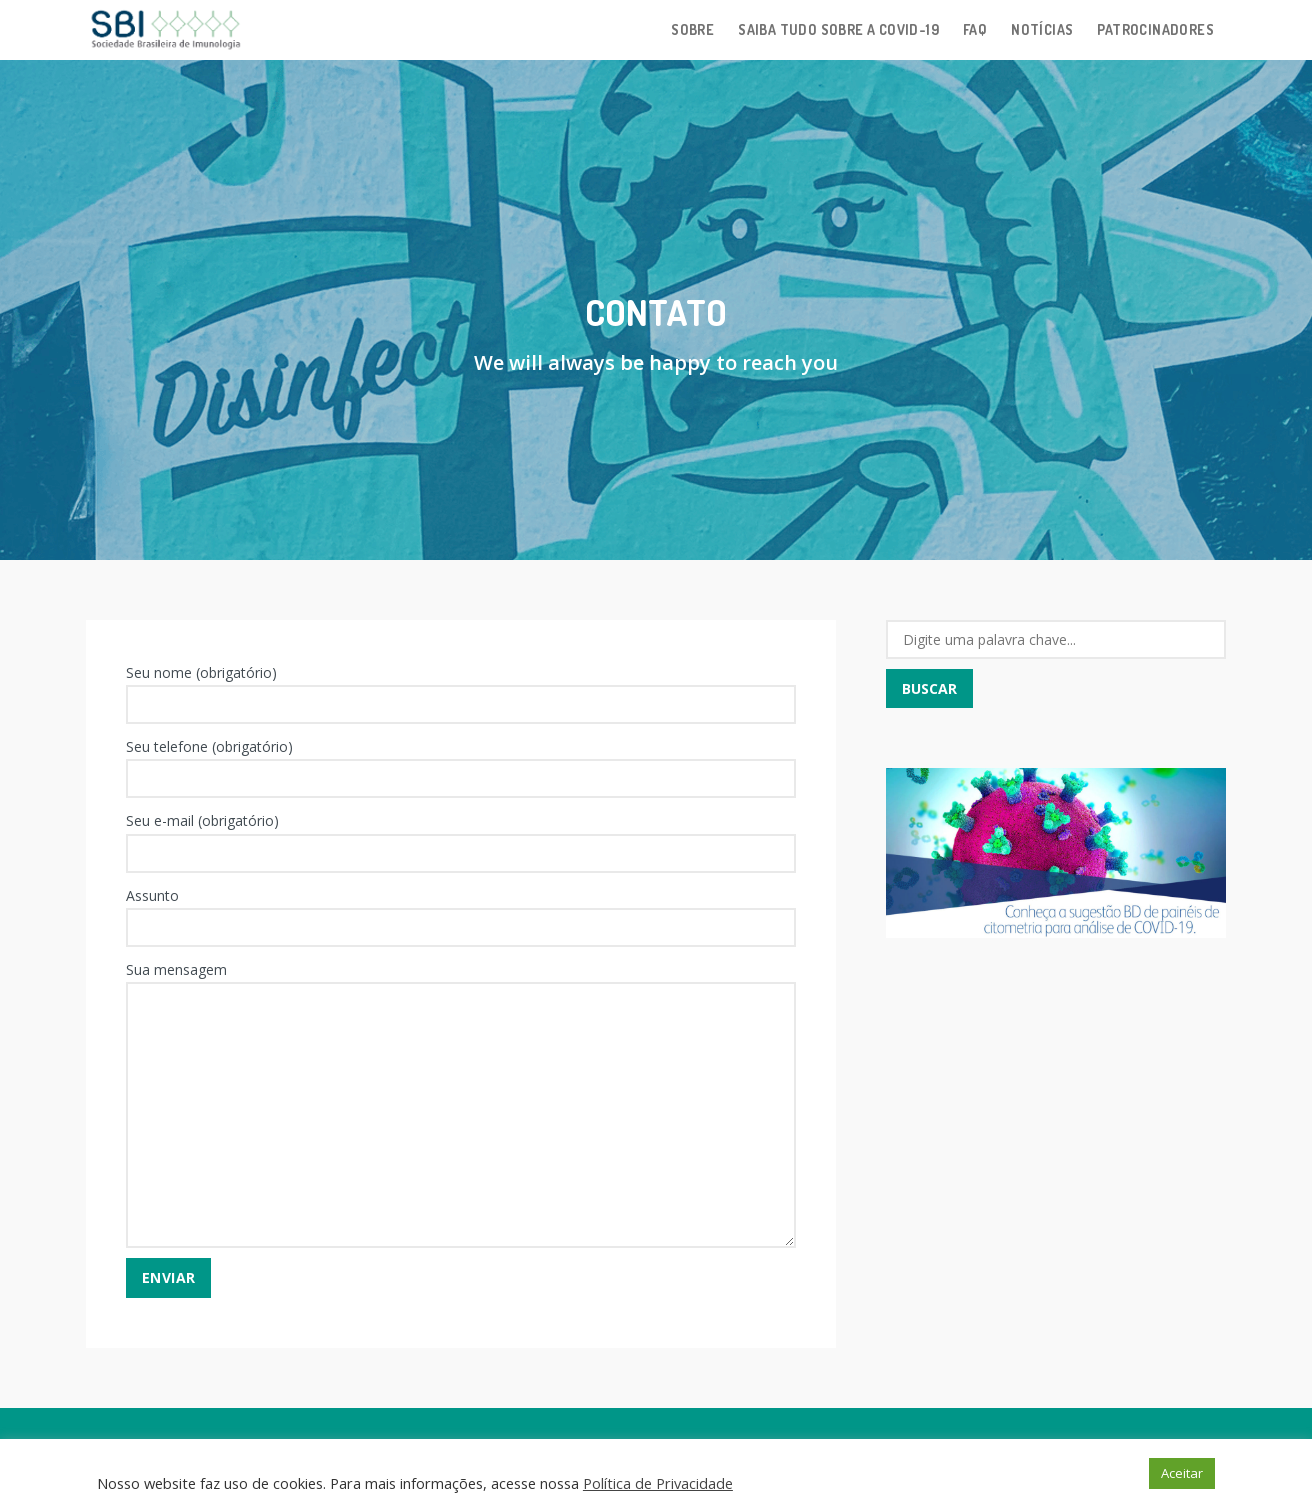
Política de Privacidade (658, 1483)
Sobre (692, 29)
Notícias (1042, 29)
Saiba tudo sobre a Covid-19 (838, 29)
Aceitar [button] (1182, 1473)
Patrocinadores (1155, 29)
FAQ (975, 29)
